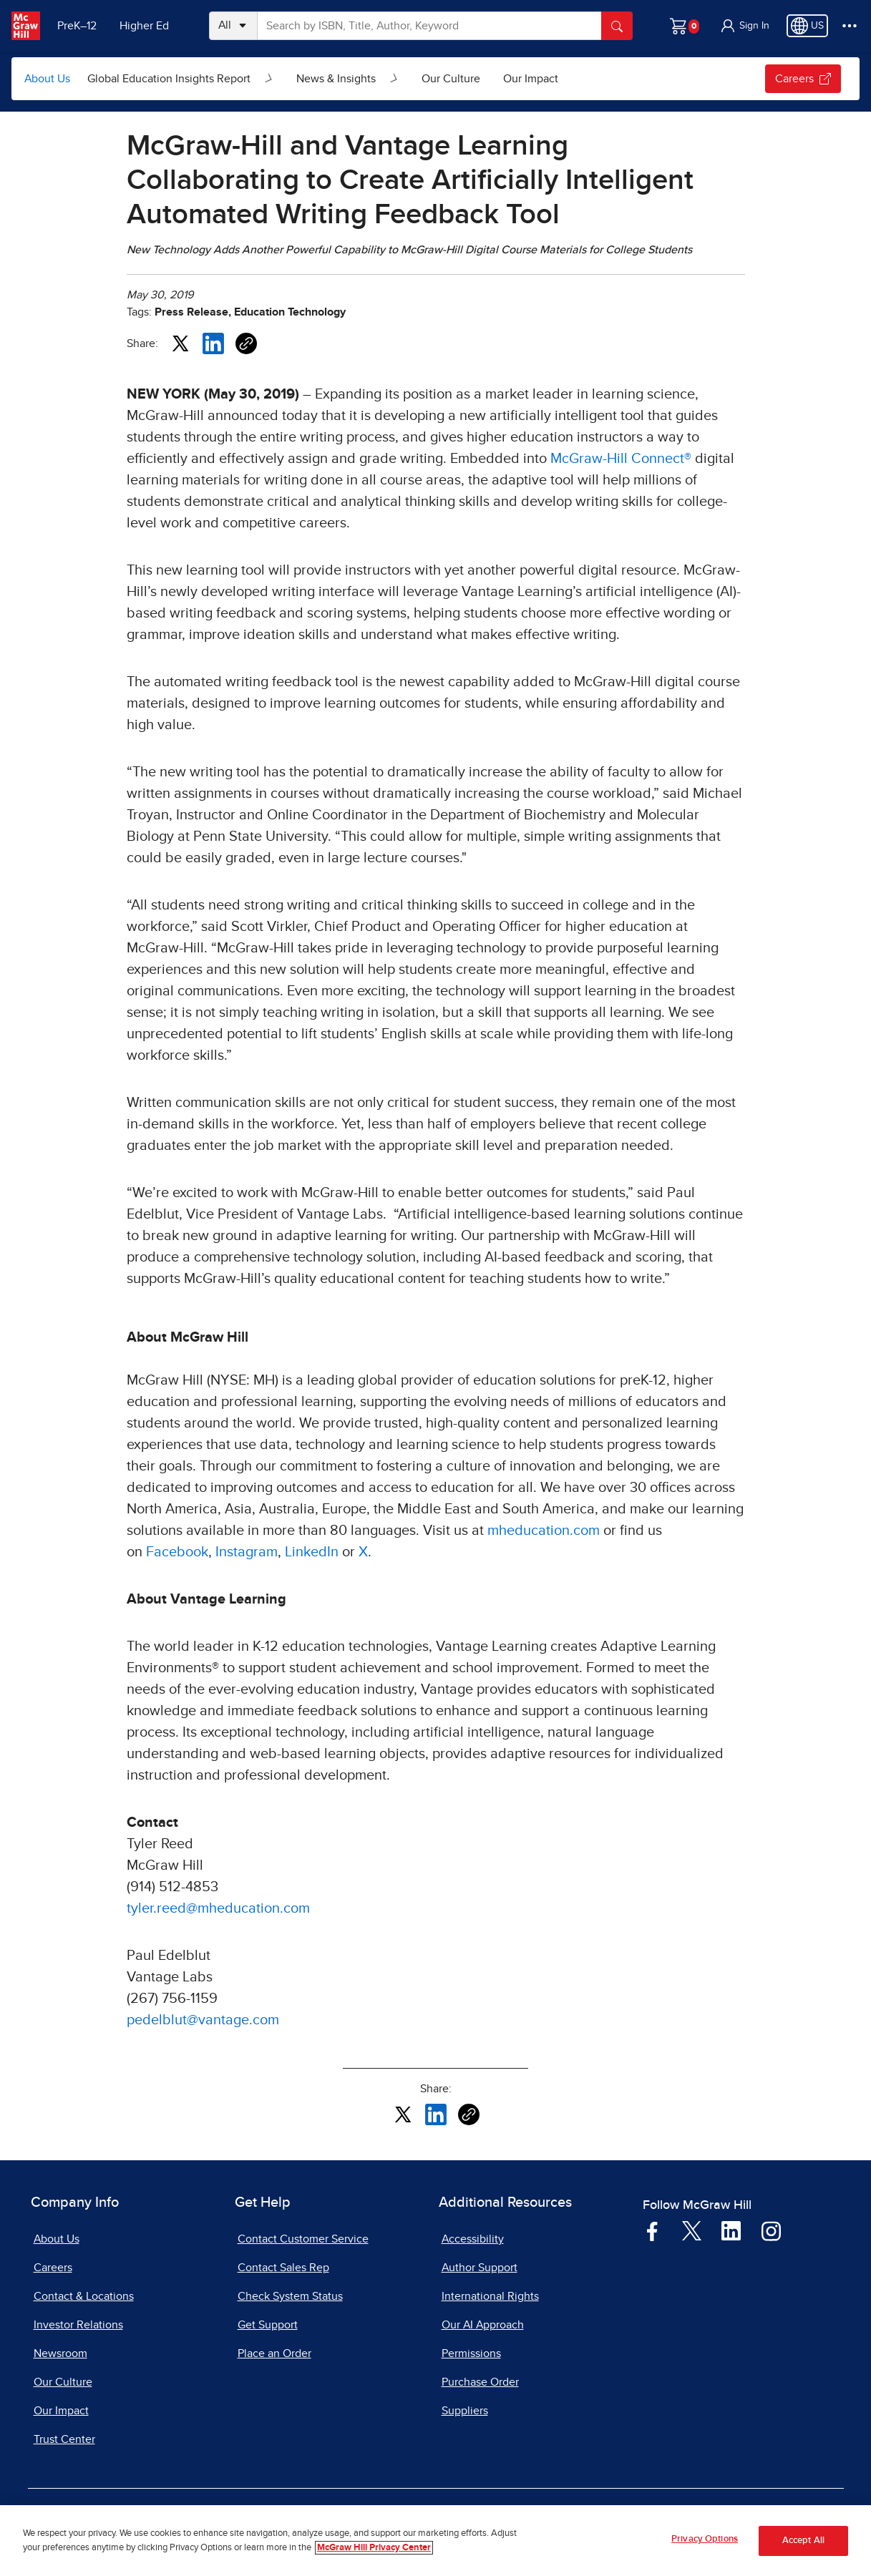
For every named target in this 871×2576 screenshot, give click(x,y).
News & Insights (336, 78)
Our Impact (530, 78)
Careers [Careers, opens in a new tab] (53, 2267)
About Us (47, 78)
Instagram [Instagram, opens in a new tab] (246, 1552)
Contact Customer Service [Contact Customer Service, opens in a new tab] (303, 2239)
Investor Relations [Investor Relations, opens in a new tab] (78, 2325)
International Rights (490, 2296)
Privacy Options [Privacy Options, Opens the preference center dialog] (704, 2540)
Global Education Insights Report (168, 78)
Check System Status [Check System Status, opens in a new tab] (290, 2296)
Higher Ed (144, 25)
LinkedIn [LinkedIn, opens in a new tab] (312, 1552)
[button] (744, 26)
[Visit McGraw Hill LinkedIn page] (731, 2230)
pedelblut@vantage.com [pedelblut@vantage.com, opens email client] (203, 2020)
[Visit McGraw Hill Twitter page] (691, 2229)
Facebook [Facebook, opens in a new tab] (177, 1552)
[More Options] (850, 26)
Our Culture (451, 78)
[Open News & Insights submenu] (394, 79)
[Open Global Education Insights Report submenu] (269, 79)
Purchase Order (480, 2382)
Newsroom (60, 2353)
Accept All (803, 2541)
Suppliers (465, 2410)
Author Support (479, 2267)
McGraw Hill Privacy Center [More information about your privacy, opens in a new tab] (374, 2547)
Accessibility (473, 2239)
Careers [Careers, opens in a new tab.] (803, 78)
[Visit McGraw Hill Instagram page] (771, 2230)
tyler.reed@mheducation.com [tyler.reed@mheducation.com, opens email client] (218, 1908)
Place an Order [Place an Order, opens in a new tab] (274, 2353)
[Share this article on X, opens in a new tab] (180, 343)
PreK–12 (77, 25)
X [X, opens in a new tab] (363, 1552)
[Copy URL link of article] (246, 343)
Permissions (471, 2353)
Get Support (268, 2325)
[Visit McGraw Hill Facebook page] (652, 2230)
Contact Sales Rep (283, 2267)
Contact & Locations (84, 2296)
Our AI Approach (483, 2325)
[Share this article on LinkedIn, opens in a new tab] (213, 343)
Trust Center (64, 2439)
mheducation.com (543, 1530)
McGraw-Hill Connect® (620, 459)
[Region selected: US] (807, 25)
